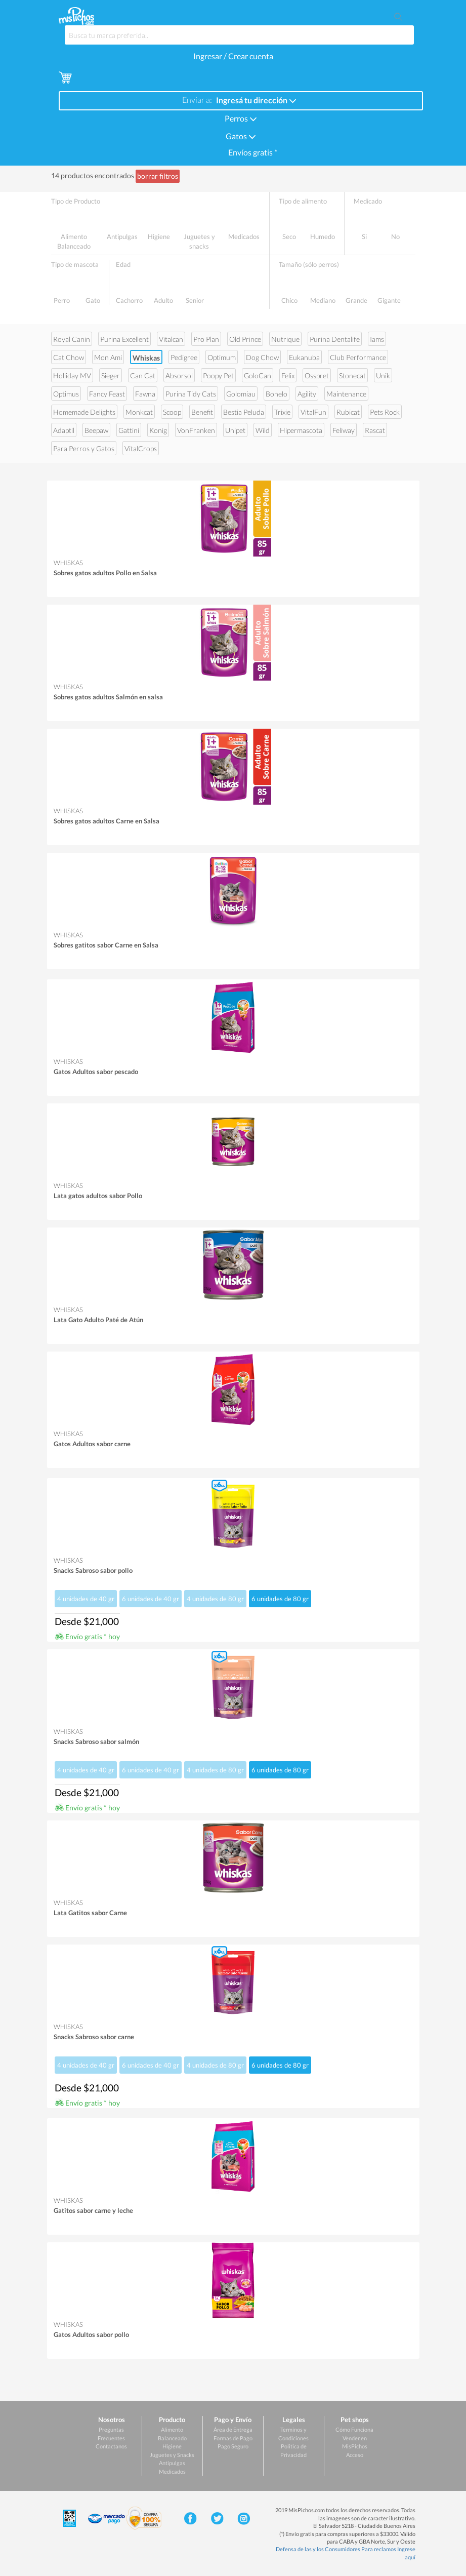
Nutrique (285, 339)
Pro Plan (206, 339)
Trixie (282, 412)
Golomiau (241, 393)
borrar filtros (157, 176)
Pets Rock (385, 412)
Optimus (66, 393)
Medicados (172, 2471)
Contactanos (111, 2446)
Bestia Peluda (243, 412)
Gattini (128, 430)
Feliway (343, 430)
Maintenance (346, 393)
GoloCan (257, 375)
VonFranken (196, 430)
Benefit (202, 412)
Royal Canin (71, 339)
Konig (158, 430)
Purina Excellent (124, 339)
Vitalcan (171, 339)
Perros (241, 118)
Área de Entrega (233, 2429)
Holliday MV (72, 375)
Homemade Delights (84, 412)
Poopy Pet (218, 375)
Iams (377, 339)
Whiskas (146, 357)
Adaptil (63, 430)
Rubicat (348, 412)
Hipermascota (301, 430)
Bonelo (276, 393)
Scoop (172, 412)
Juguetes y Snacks (172, 2454)
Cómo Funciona (354, 2429)
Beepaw (96, 430)
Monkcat (139, 412)
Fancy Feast (107, 393)
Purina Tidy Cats (190, 393)
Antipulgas (172, 2463)
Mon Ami (108, 357)
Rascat (375, 430)
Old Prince (245, 339)
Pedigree (184, 357)
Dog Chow (262, 357)
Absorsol (179, 375)
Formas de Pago (233, 2438)
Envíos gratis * (252, 152)
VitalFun (313, 412)
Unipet (235, 430)
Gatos (241, 135)
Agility (307, 393)
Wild (263, 430)
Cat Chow (68, 357)
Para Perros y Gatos (83, 448)
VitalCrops (140, 448)
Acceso (354, 2454)
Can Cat (142, 375)
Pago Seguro (233, 2446)
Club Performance (358, 357)
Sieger (110, 375)
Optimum (221, 357)
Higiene (172, 2446)
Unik (383, 375)
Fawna (145, 393)
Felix (287, 375)
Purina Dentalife (335, 339)
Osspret (317, 375)
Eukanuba (304, 357)
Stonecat (352, 375)
